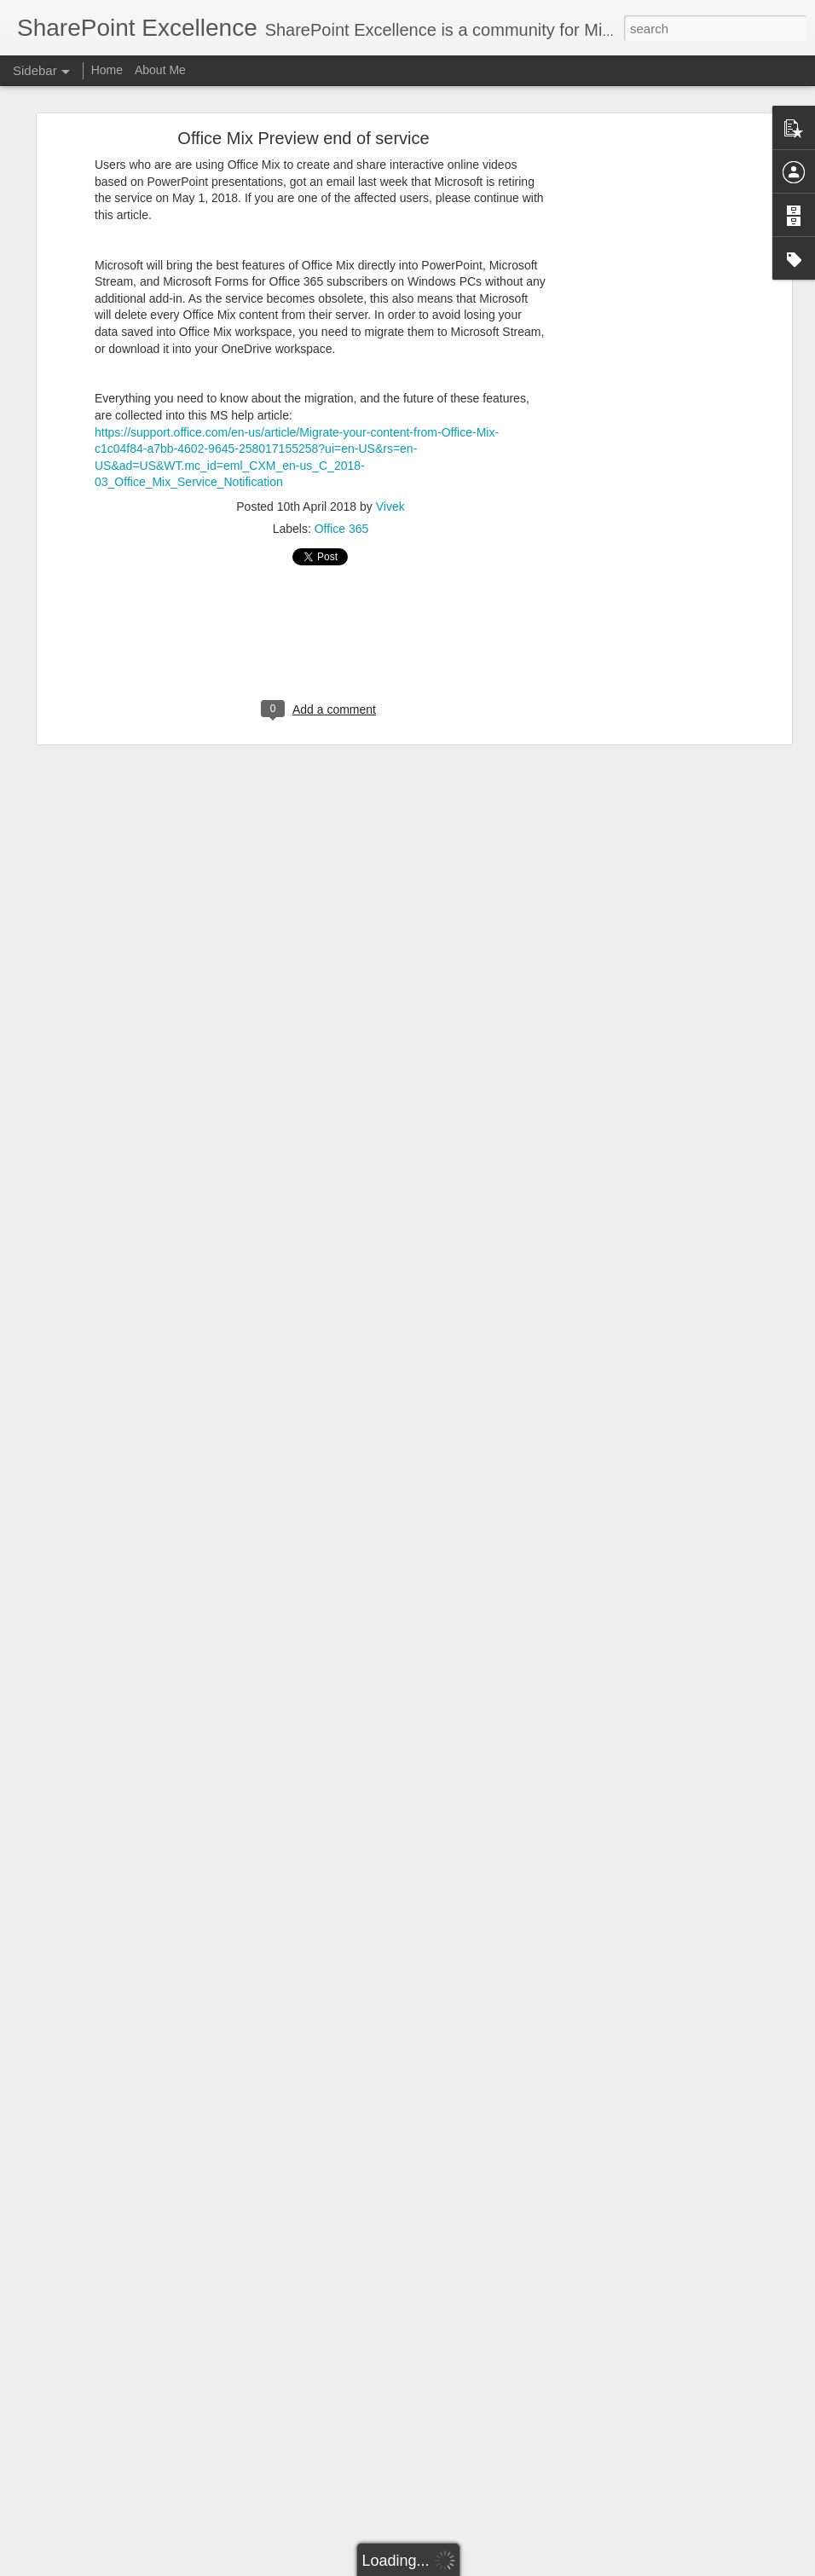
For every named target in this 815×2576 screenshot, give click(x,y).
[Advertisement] (640, 406)
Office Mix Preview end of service (303, 138)
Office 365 (342, 528)
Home (107, 70)
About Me (160, 70)
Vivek (390, 506)
